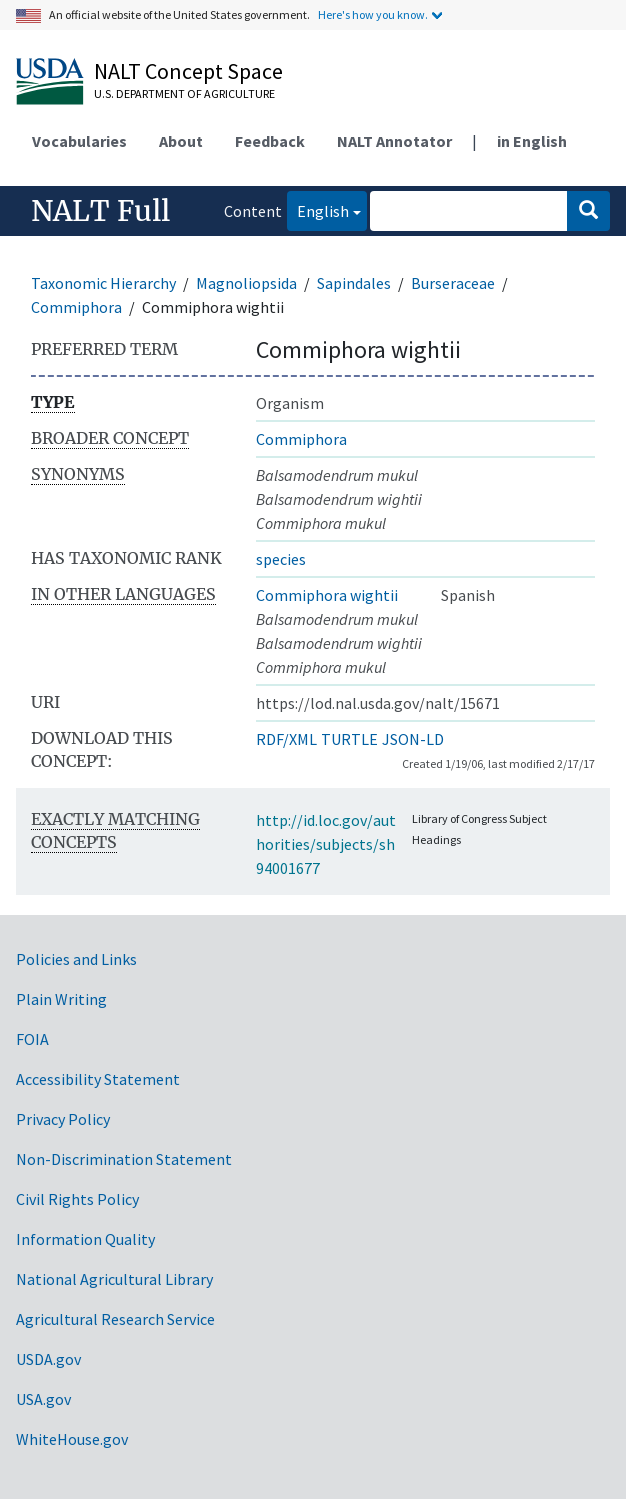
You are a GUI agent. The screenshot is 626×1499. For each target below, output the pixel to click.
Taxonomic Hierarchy (103, 283)
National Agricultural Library (114, 1279)
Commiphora (76, 307)
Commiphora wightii (327, 595)
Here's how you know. (373, 14)
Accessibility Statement (98, 1079)
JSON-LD (413, 739)
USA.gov (43, 1399)
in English (532, 141)
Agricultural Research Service (115, 1319)
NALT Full (100, 211)
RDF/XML (286, 739)
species (281, 559)
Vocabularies (79, 141)
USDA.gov (48, 1359)
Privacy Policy (63, 1119)
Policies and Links (76, 959)
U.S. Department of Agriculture (184, 93)
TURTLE (349, 739)
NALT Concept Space (188, 71)
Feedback (270, 141)
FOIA (32, 1039)
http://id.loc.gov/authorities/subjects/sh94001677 (326, 844)
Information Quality (85, 1239)
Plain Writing (61, 999)
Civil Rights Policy (77, 1199)
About (181, 141)
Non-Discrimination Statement (124, 1159)
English (318, 209)
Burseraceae (453, 283)
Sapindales (354, 283)
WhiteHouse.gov (72, 1439)
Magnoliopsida (246, 283)
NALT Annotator (394, 141)
